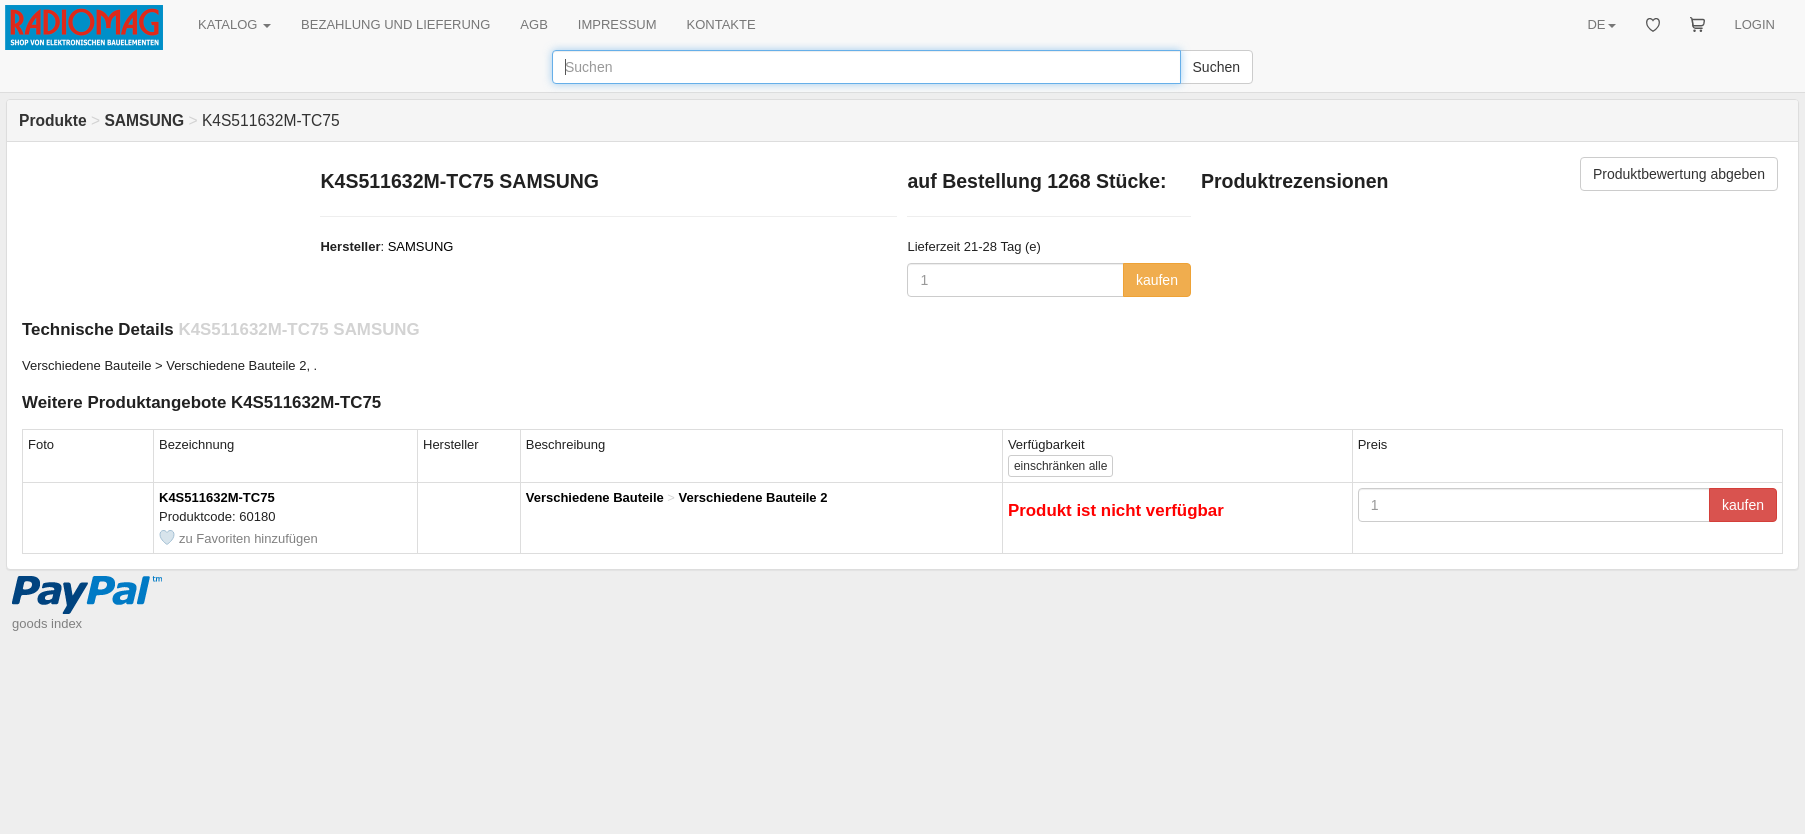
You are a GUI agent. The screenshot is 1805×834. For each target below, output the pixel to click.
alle (1060, 466)
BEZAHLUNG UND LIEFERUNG (395, 24)
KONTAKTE (721, 24)
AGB (533, 24)
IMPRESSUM (617, 24)
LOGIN (1755, 24)
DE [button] (1601, 24)
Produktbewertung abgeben (1679, 174)
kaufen (1157, 280)
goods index (47, 623)
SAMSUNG (421, 246)
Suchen (1216, 67)
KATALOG (234, 24)
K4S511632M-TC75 (217, 497)
